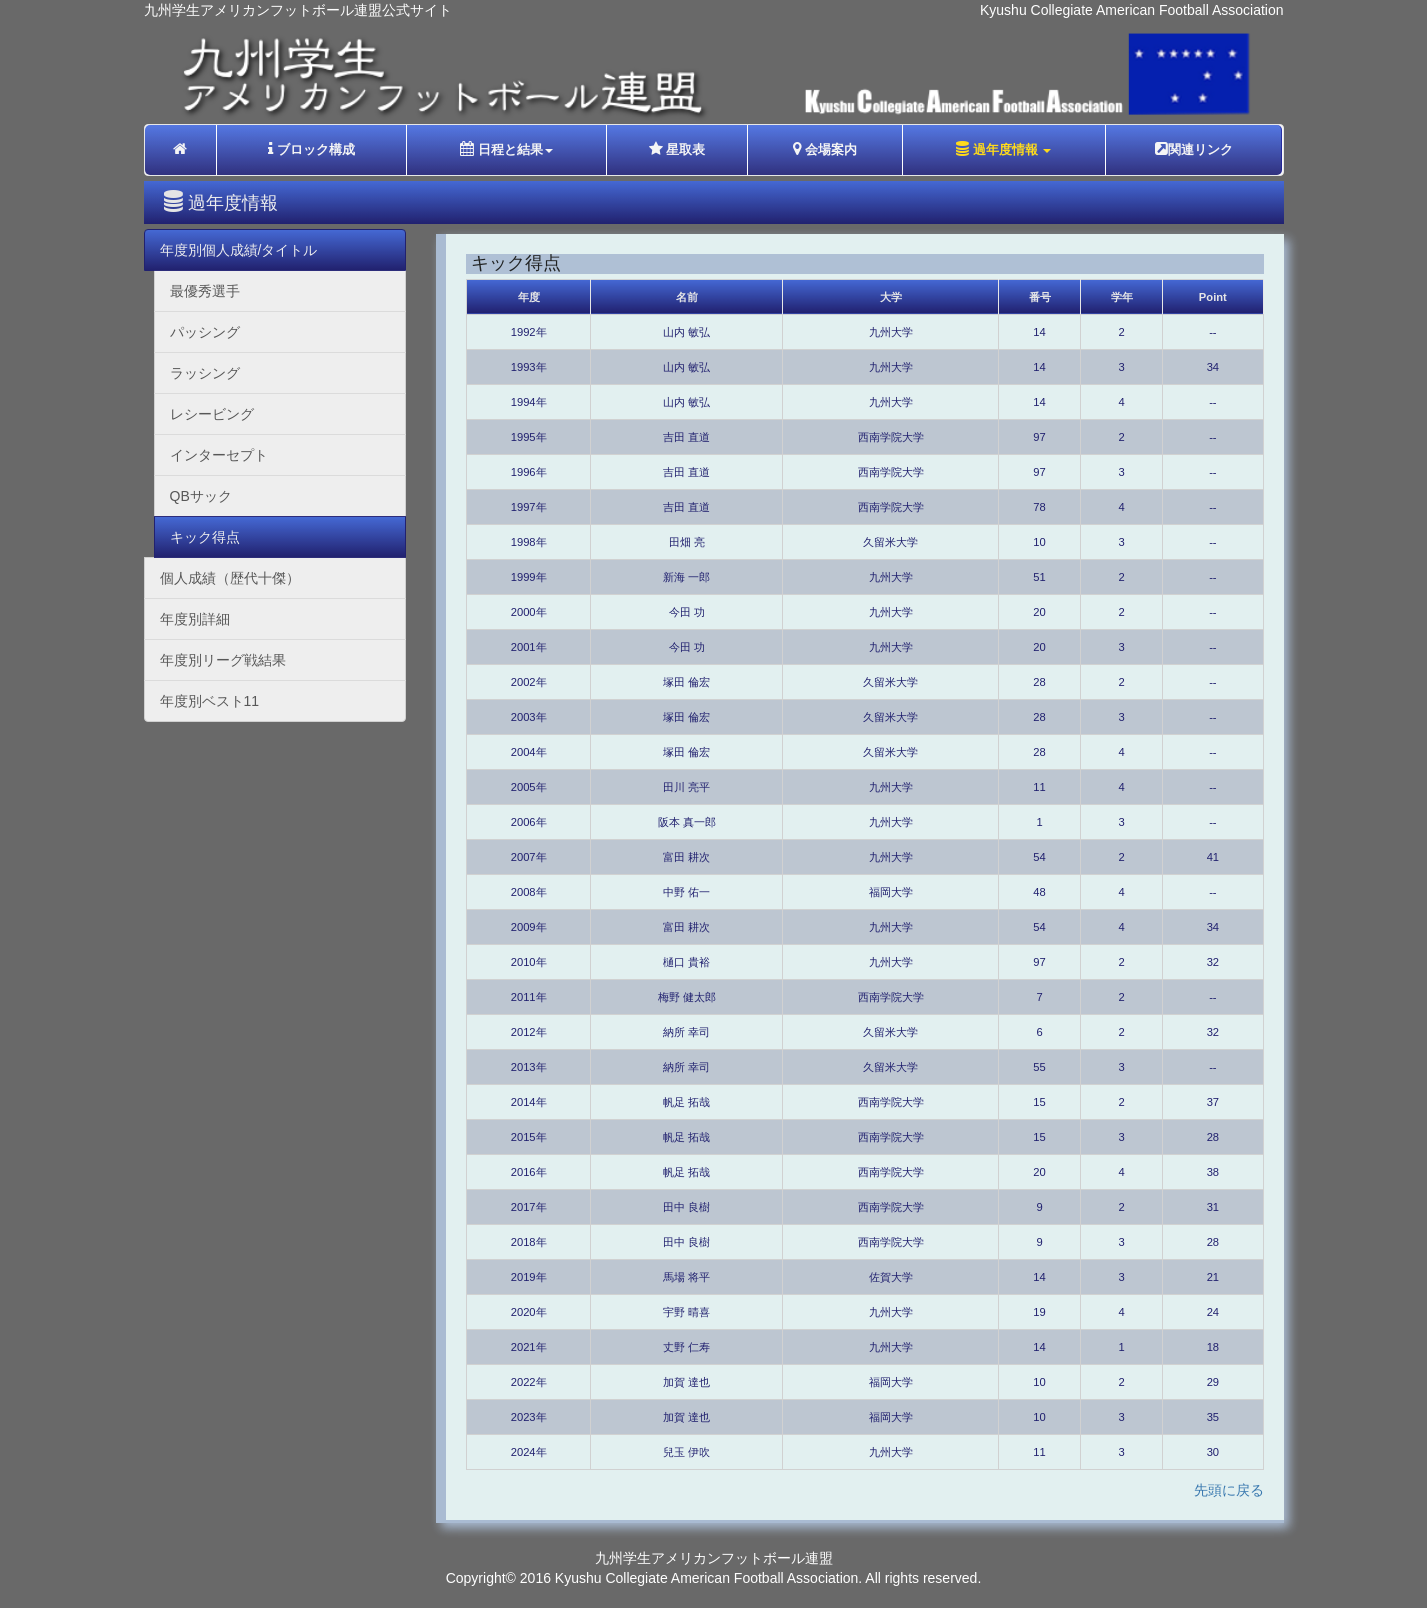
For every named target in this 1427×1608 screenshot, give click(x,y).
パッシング (205, 332)
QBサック (201, 496)
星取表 (677, 149)
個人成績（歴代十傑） (230, 578)
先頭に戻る (1229, 1490)
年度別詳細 (195, 619)
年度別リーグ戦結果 (223, 660)
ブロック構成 (311, 149)
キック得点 (205, 537)
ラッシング (205, 373)
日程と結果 (506, 149)
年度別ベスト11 (210, 701)
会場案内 (825, 149)
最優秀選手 (205, 291)
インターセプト (219, 455)
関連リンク (1194, 149)
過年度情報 (1003, 149)
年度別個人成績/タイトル (239, 250)
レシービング (212, 414)
